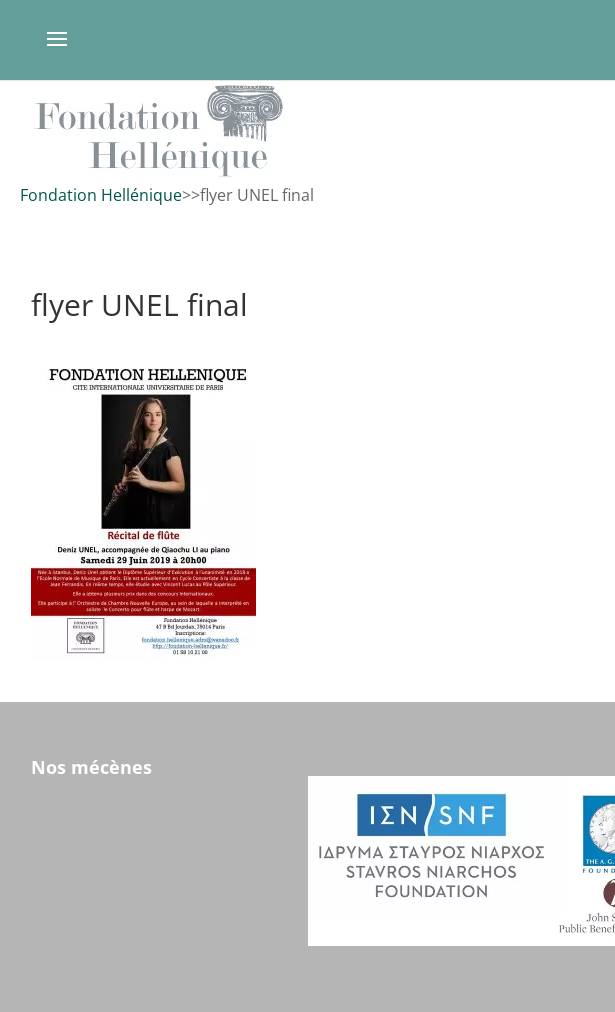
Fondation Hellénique (101, 195)
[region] (307, 130)
